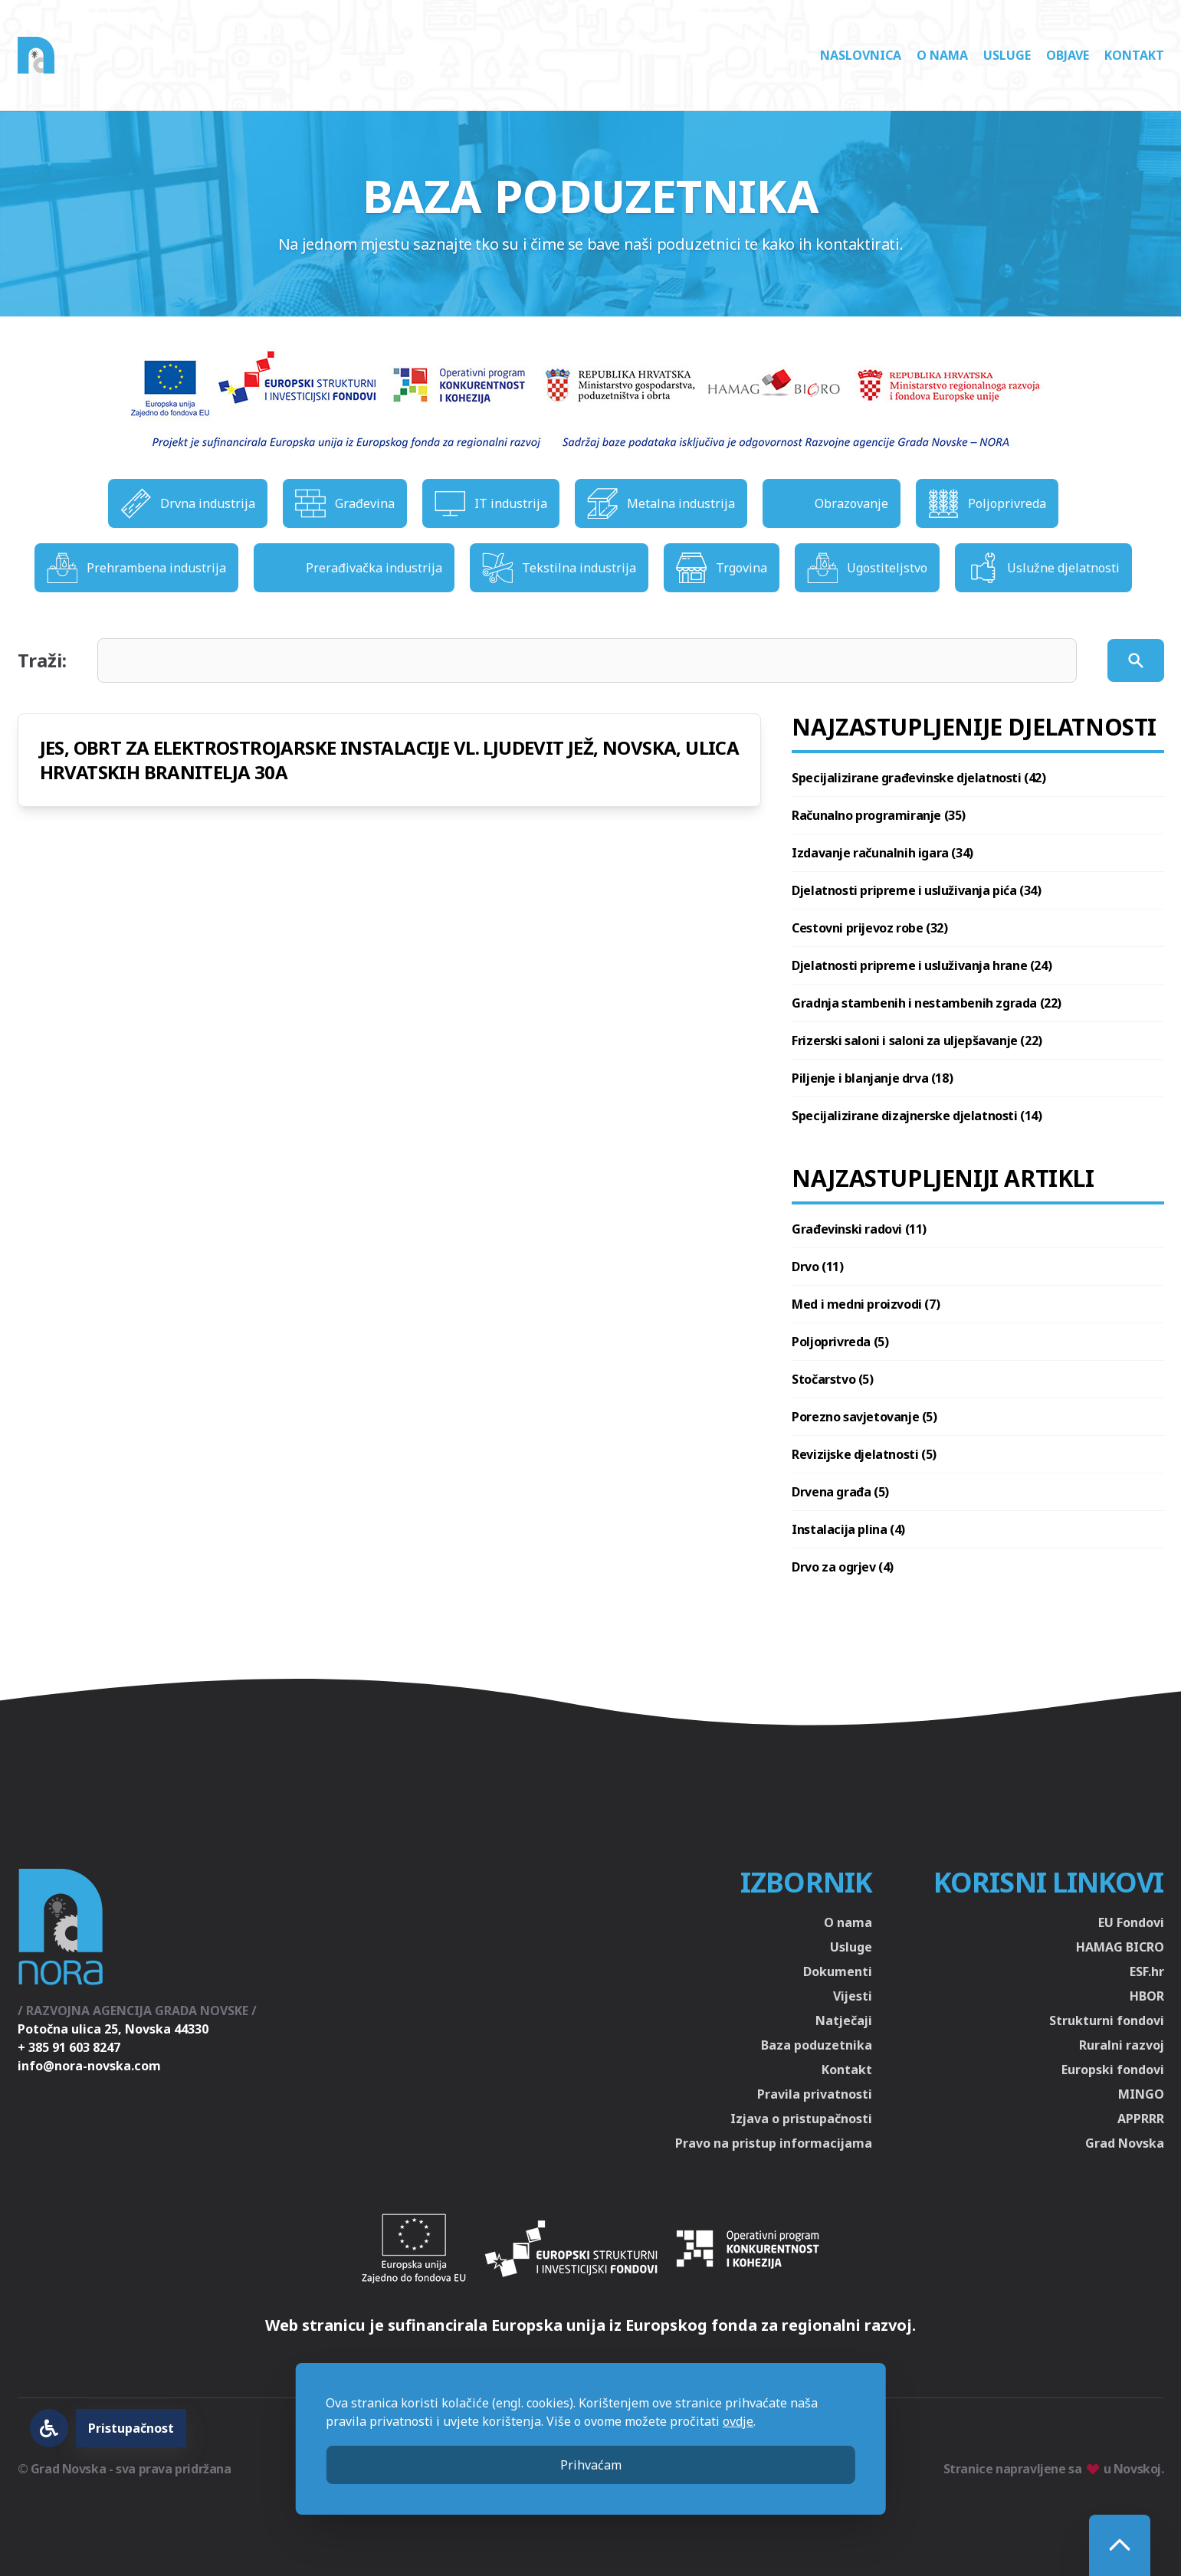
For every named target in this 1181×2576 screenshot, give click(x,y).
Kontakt (1134, 55)
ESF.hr (1147, 1971)
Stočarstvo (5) (832, 1379)
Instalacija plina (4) (848, 1529)
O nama (942, 55)
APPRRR (1140, 2118)
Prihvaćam (591, 2464)
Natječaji (843, 2020)
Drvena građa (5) (840, 1491)
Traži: (42, 660)
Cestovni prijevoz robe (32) (869, 927)
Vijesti (852, 1996)
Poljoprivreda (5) (840, 1341)
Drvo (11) (817, 1266)
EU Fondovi (1131, 1922)
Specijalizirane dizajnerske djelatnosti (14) (917, 1115)
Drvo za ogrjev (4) (843, 1566)
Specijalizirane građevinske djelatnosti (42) (918, 777)
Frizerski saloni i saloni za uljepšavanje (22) (917, 1040)
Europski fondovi (1112, 2069)
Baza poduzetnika (816, 2045)
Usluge (1007, 55)
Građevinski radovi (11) (859, 1229)
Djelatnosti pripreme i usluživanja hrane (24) (921, 965)
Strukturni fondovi (1106, 2020)
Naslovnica (860, 55)
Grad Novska (1124, 2143)
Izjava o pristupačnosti (801, 2118)
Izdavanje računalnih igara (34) (882, 852)
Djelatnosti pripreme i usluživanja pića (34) (916, 890)
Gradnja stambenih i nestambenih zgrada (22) (926, 1003)
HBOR (1147, 1996)
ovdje (738, 2421)
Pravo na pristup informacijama (773, 2143)
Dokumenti (837, 1971)
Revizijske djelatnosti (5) (864, 1454)
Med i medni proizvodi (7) (866, 1304)
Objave (1067, 55)
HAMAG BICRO (1120, 1947)
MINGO (1141, 2094)
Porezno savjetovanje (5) (864, 1416)
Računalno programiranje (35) (879, 815)
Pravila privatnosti (814, 2094)
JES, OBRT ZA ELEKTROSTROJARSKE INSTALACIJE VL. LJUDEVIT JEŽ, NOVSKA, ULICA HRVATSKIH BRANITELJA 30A (390, 760)
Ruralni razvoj (1121, 2045)
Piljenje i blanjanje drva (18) (872, 1078)
